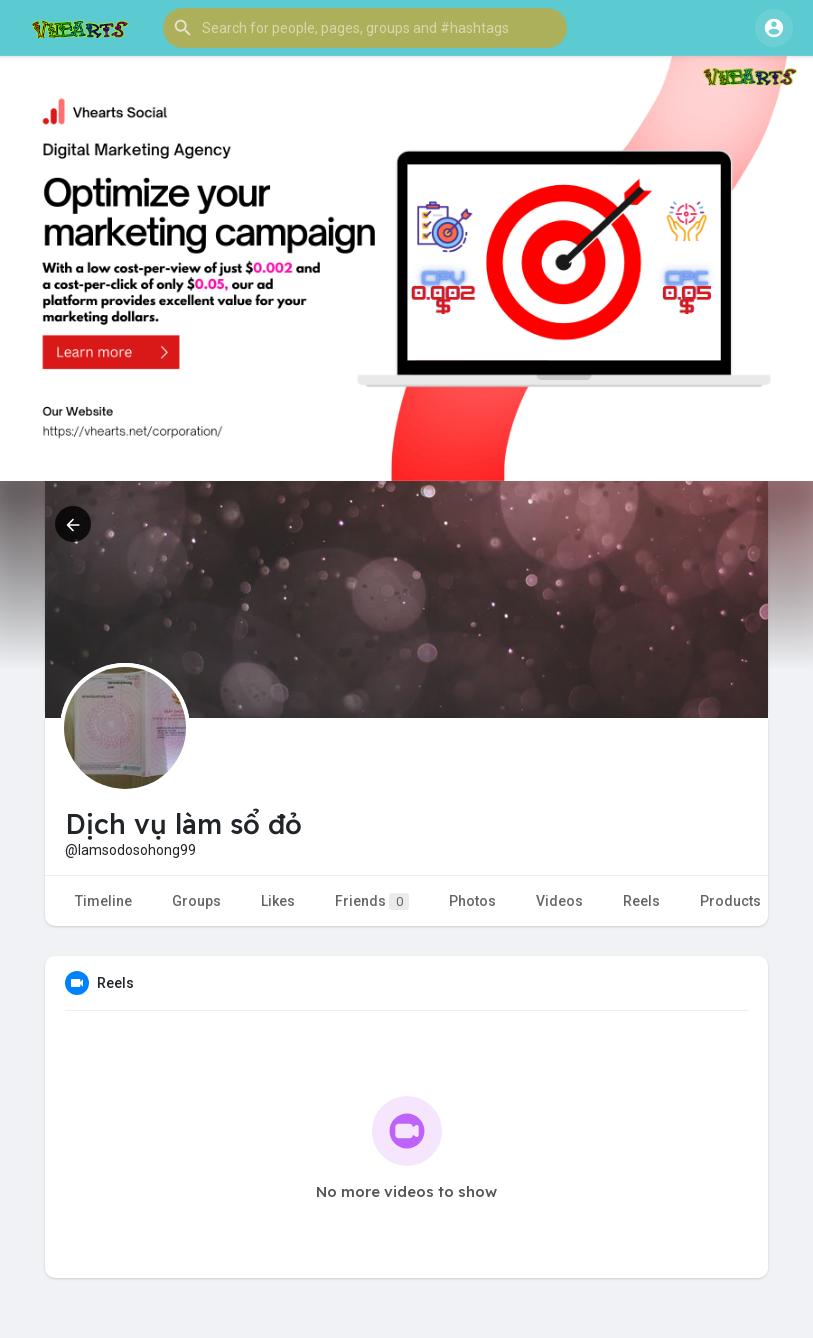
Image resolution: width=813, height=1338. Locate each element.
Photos (472, 901)
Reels (641, 901)
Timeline (103, 901)
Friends (372, 901)
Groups (196, 901)
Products (730, 901)
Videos (559, 901)
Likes (278, 901)
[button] (365, 28)
